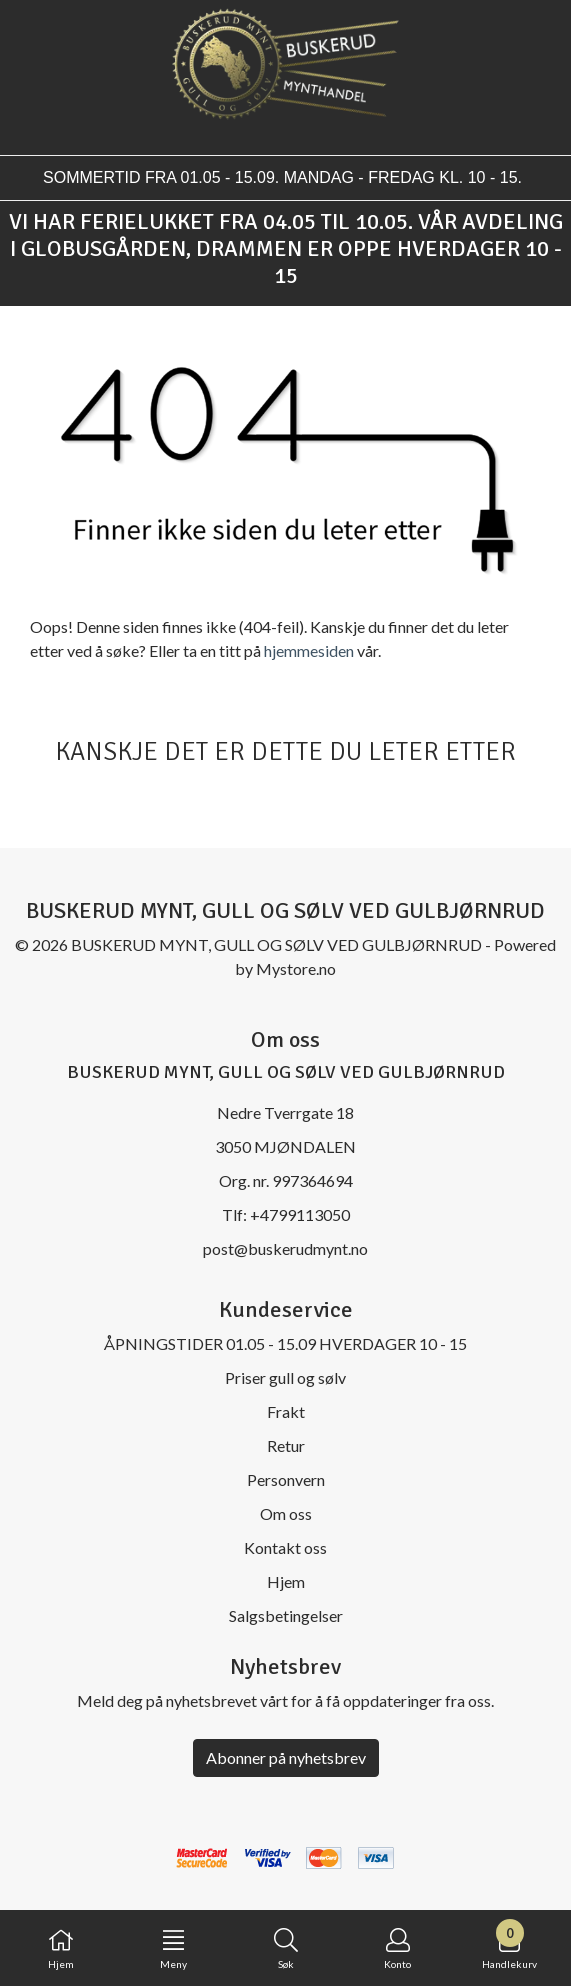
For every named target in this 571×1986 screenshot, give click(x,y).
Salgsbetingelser (286, 1615)
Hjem (286, 1581)
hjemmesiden (309, 650)
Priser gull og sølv (285, 1377)
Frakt (286, 1411)
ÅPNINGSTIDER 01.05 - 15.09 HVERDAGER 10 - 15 (285, 1343)
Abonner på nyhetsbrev (286, 1757)
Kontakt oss (285, 1547)
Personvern (286, 1479)
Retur (286, 1445)
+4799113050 (300, 1214)
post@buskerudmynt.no (285, 1248)
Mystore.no (296, 968)
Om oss (286, 1513)
